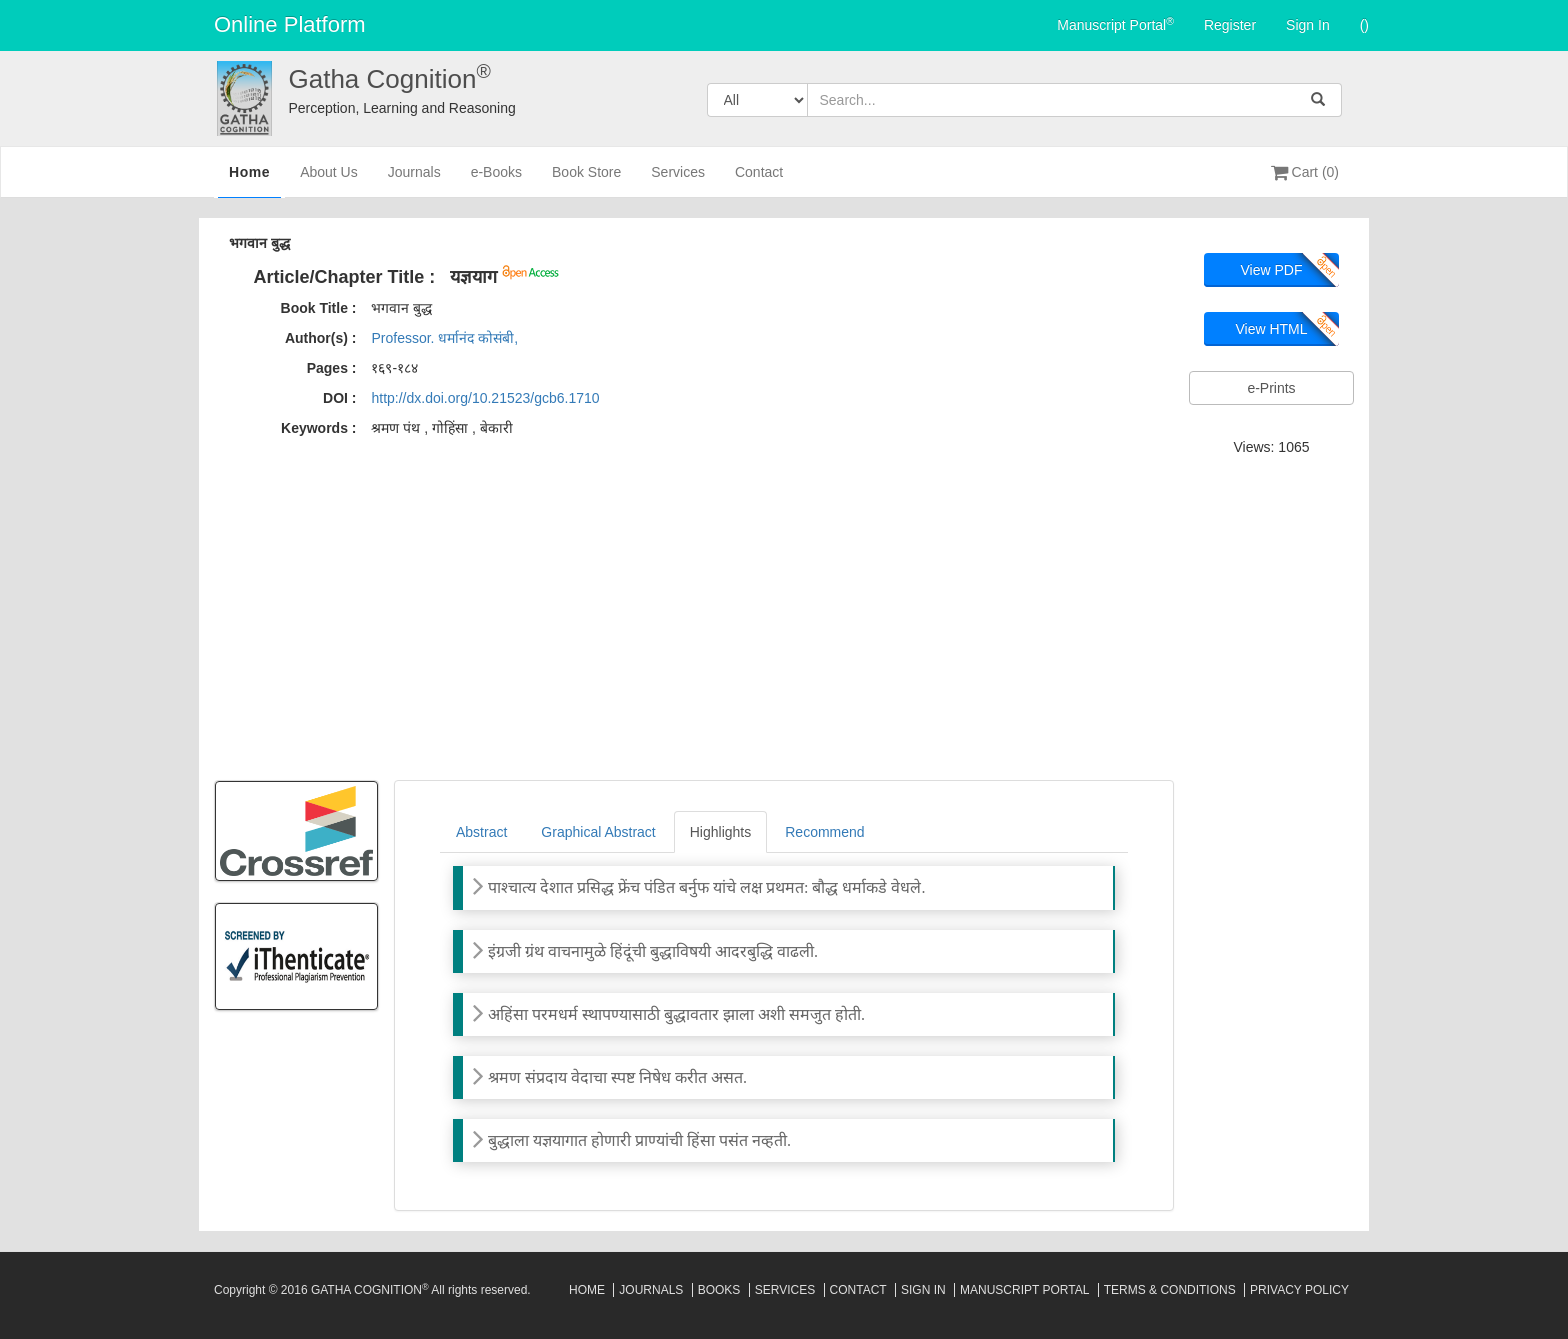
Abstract (481, 832)
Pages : (332, 368)
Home (249, 179)
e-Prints (1271, 388)
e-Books (496, 180)
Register (1230, 25)
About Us (329, 180)
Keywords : (318, 428)
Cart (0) (1305, 172)
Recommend (824, 832)
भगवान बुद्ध (259, 243)
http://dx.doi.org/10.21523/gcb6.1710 (485, 398)
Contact (759, 180)
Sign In (1308, 25)
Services (678, 180)
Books (719, 1290)
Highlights (720, 832)
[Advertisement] (784, 615)
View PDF (1272, 270)
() (1364, 25)
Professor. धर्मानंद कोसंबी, (444, 338)
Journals (414, 180)
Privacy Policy (1299, 1290)
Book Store (586, 180)
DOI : (339, 398)
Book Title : (319, 308)
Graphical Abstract (598, 832)
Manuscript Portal (1115, 24)
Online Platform (290, 24)
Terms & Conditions (1170, 1290)
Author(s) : (321, 338)
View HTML (1271, 329)
